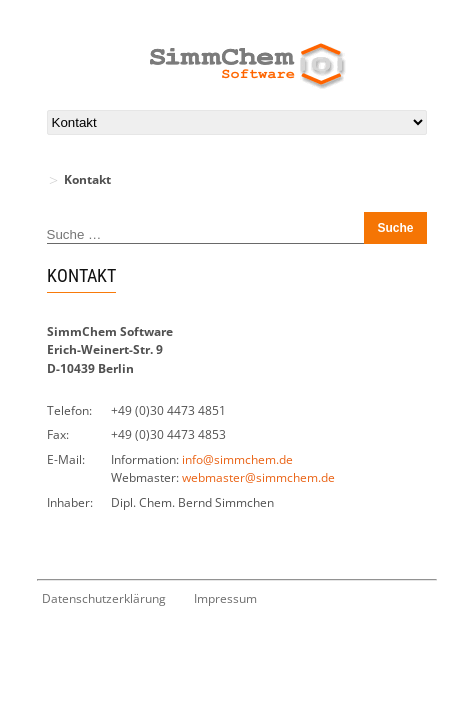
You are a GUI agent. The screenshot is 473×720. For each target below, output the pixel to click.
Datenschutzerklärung (104, 598)
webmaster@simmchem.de (258, 477)
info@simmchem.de (237, 459)
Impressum (225, 598)
